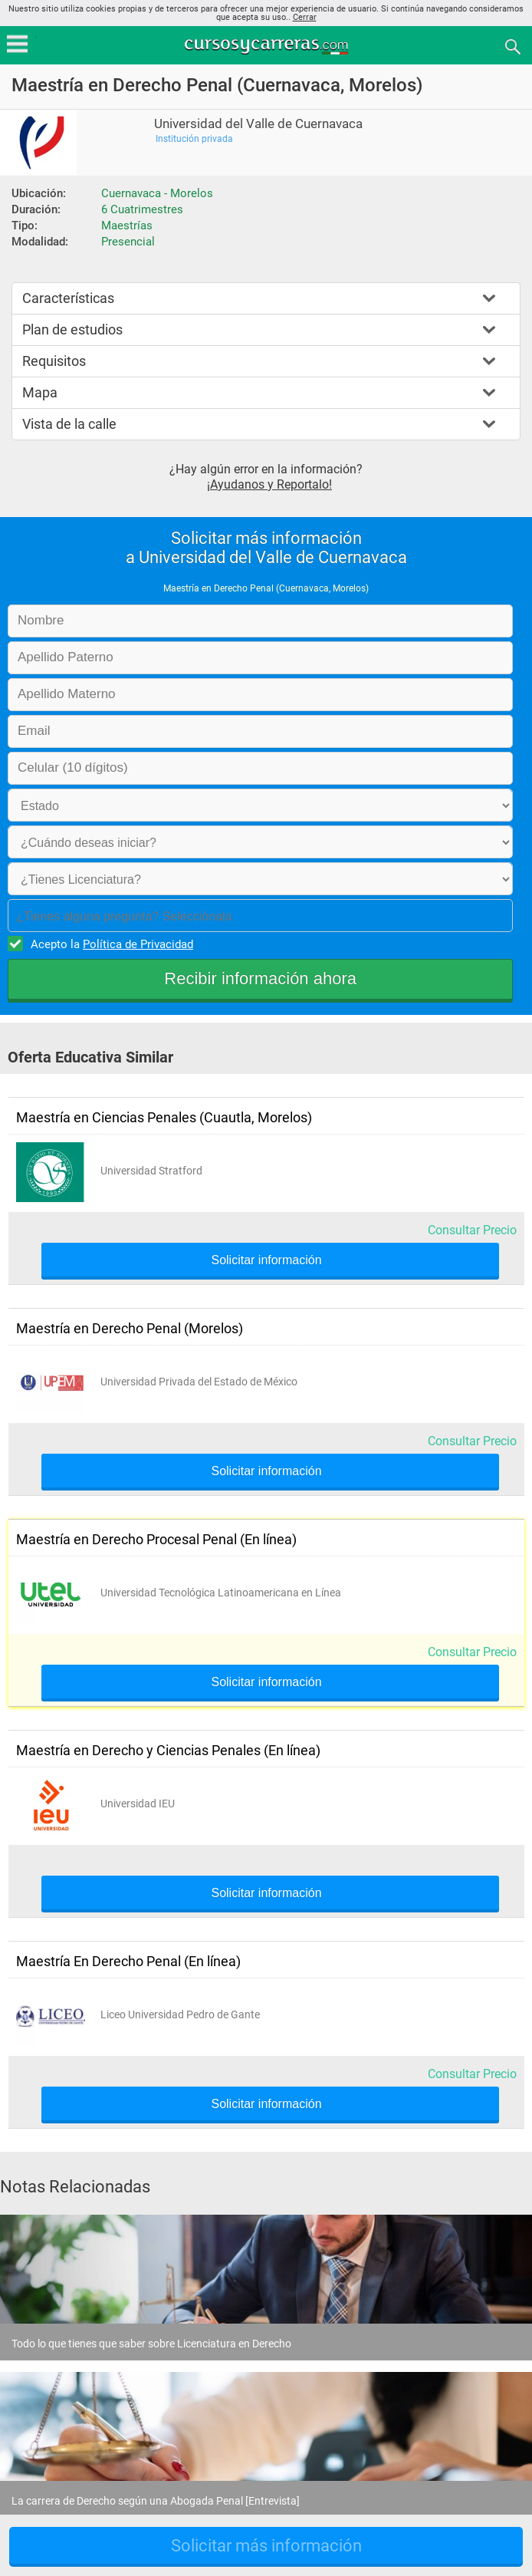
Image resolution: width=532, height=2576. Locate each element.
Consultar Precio (472, 1230)
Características (68, 298)
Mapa (39, 392)
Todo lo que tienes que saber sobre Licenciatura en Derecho (151, 2343)
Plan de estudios (72, 329)
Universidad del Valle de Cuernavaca (258, 123)
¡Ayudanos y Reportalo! (269, 484)
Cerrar (305, 17)
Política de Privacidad (138, 944)
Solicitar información (266, 1260)
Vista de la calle (69, 424)
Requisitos (54, 361)
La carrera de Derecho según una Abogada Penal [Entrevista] (155, 2501)
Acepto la (110, 943)
